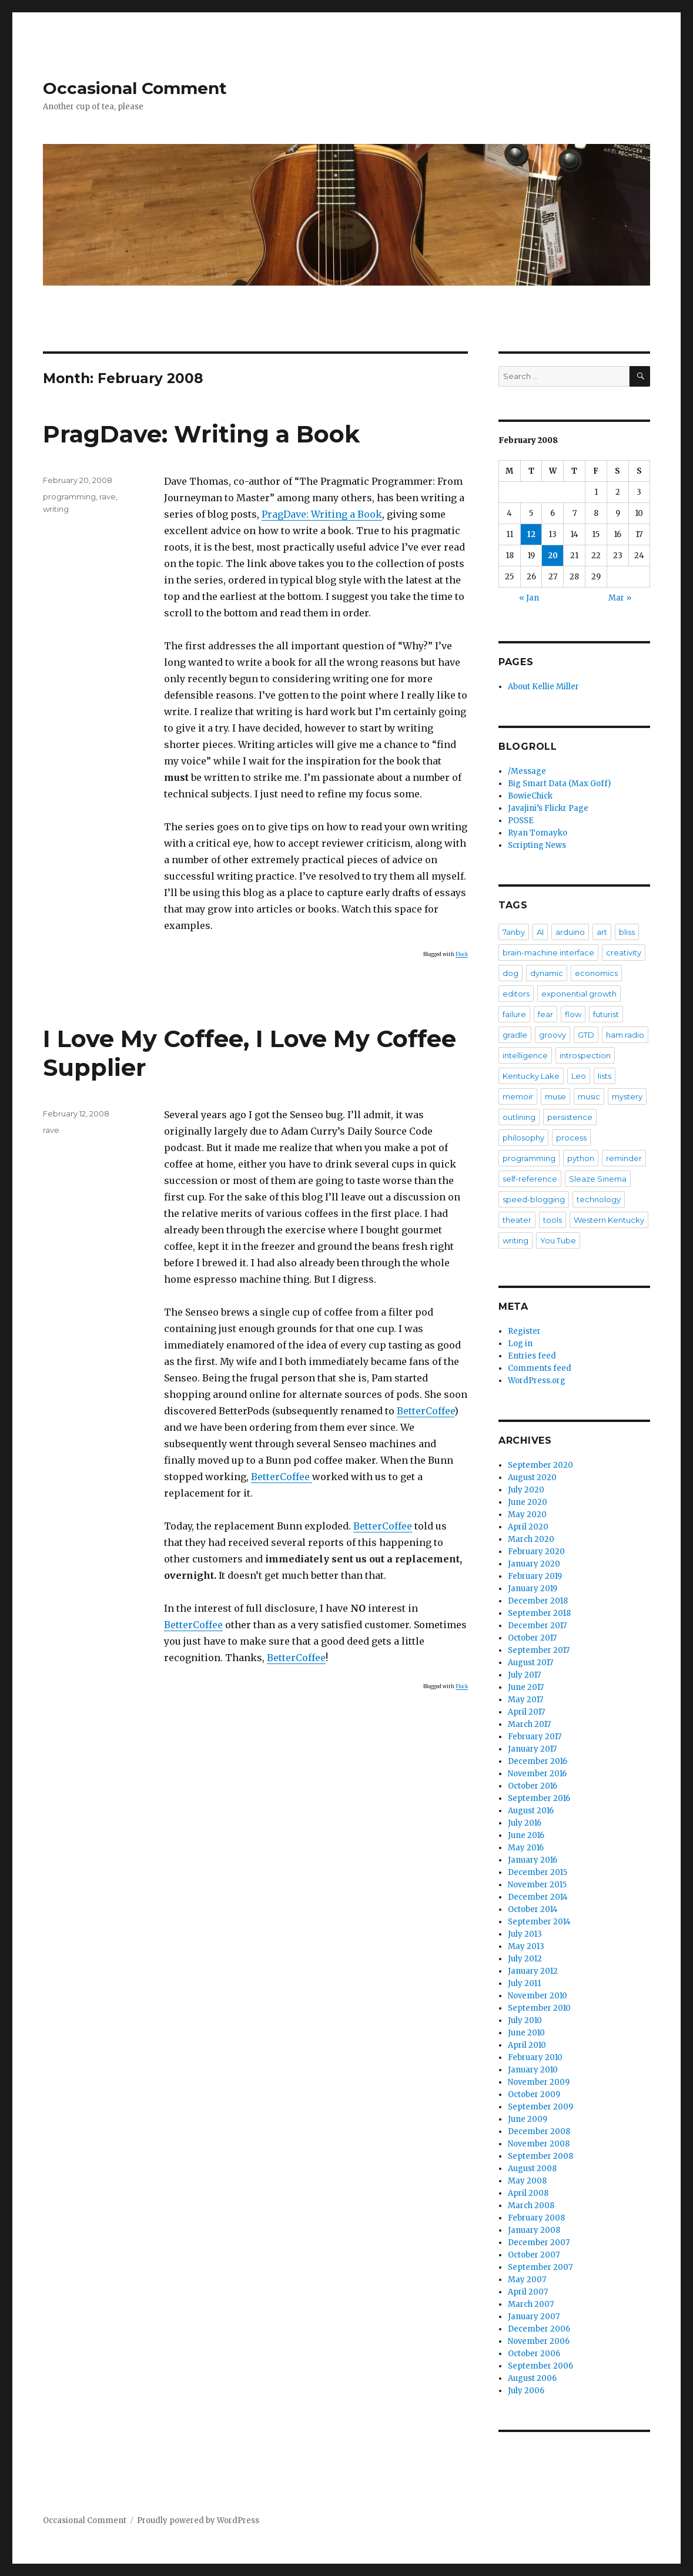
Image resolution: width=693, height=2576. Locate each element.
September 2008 (540, 2156)
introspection (585, 1055)
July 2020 (526, 1490)
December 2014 (538, 1897)
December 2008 (539, 2131)
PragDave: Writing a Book (201, 434)
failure (514, 1014)
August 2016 (531, 1811)
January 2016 (532, 1860)
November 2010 (537, 1996)
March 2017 (529, 1724)
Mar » (619, 598)
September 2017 (539, 1650)
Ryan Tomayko (537, 833)
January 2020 (534, 1564)
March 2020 (531, 1539)
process (571, 1137)
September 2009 (540, 2107)
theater (517, 1220)
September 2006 (540, 2366)
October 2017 (532, 1638)
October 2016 (532, 1786)
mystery (627, 1096)
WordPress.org (536, 1381)
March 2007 (531, 2304)
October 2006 (534, 2354)
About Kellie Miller (543, 687)
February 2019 (535, 1576)
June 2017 (526, 1687)
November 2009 (539, 2082)
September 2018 (539, 1613)
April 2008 (528, 2193)
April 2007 (528, 2292)
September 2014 (539, 1922)
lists (604, 1076)
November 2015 (537, 1885)
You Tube (558, 1240)
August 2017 (530, 1663)
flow (573, 1014)
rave (107, 496)
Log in (520, 1344)
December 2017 (537, 1626)
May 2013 (526, 1946)
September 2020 (540, 1465)
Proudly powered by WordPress (198, 2520)
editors (516, 993)
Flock (462, 954)
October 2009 (534, 2094)
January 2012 (533, 1971)
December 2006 (539, 2329)
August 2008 (532, 2169)
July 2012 (525, 1959)
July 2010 (525, 2020)
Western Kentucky (609, 1220)
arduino (570, 932)
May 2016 (526, 1848)
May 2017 (525, 1700)
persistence (569, 1117)
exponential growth (579, 993)
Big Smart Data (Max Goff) (559, 784)
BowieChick (530, 796)
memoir (518, 1096)
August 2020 (532, 1477)
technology (599, 1199)
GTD (586, 1034)
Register (524, 1331)
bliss (627, 932)
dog (510, 973)
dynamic (546, 973)
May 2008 (527, 2181)
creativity (623, 952)
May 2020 (527, 1515)
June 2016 (526, 1835)
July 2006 (526, 2391)
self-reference (530, 1178)
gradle (515, 1034)
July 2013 (525, 1934)
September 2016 (539, 1798)
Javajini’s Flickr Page (548, 808)
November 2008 (539, 2144)
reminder (624, 1158)
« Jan (529, 598)
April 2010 (527, 2045)
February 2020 (536, 1552)
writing (56, 509)
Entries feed (532, 1356)
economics (596, 973)
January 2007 (534, 2317)
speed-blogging (534, 1199)
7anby (514, 932)
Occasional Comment (135, 88)
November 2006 (539, 2341)
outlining (519, 1117)
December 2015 (537, 1872)
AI (540, 932)
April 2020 (528, 1527)
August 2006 (532, 2378)
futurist (606, 1014)
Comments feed (539, 1368)
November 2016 (537, 1774)
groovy (552, 1034)
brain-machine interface (548, 952)
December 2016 (537, 1761)
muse (555, 1096)
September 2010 (539, 2008)
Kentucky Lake (531, 1076)
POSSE (521, 821)
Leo (578, 1076)
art (602, 932)
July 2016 (524, 1823)
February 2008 (536, 2218)
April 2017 (526, 1712)
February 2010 (535, 2057)
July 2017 (524, 1675)
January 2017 (532, 1749)
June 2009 (527, 2119)
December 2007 (539, 2243)
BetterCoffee (425, 1411)
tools (552, 1220)
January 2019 (532, 1589)
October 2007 (534, 2255)
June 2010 (526, 2033)
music (589, 1096)
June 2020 (527, 1502)
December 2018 (538, 1601)
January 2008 (534, 2230)
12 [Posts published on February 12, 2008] (531, 534)
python (580, 1158)
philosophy (523, 1137)
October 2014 (533, 1909)
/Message (527, 771)
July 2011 (524, 1983)
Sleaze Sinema (598, 1178)
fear (545, 1014)
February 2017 (534, 1737)
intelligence (525, 1055)
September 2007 (540, 2267)
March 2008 (531, 2206)
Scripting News (537, 845)
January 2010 (533, 2070)
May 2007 (527, 2280)
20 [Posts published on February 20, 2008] (553, 556)
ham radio (625, 1034)
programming (69, 496)
